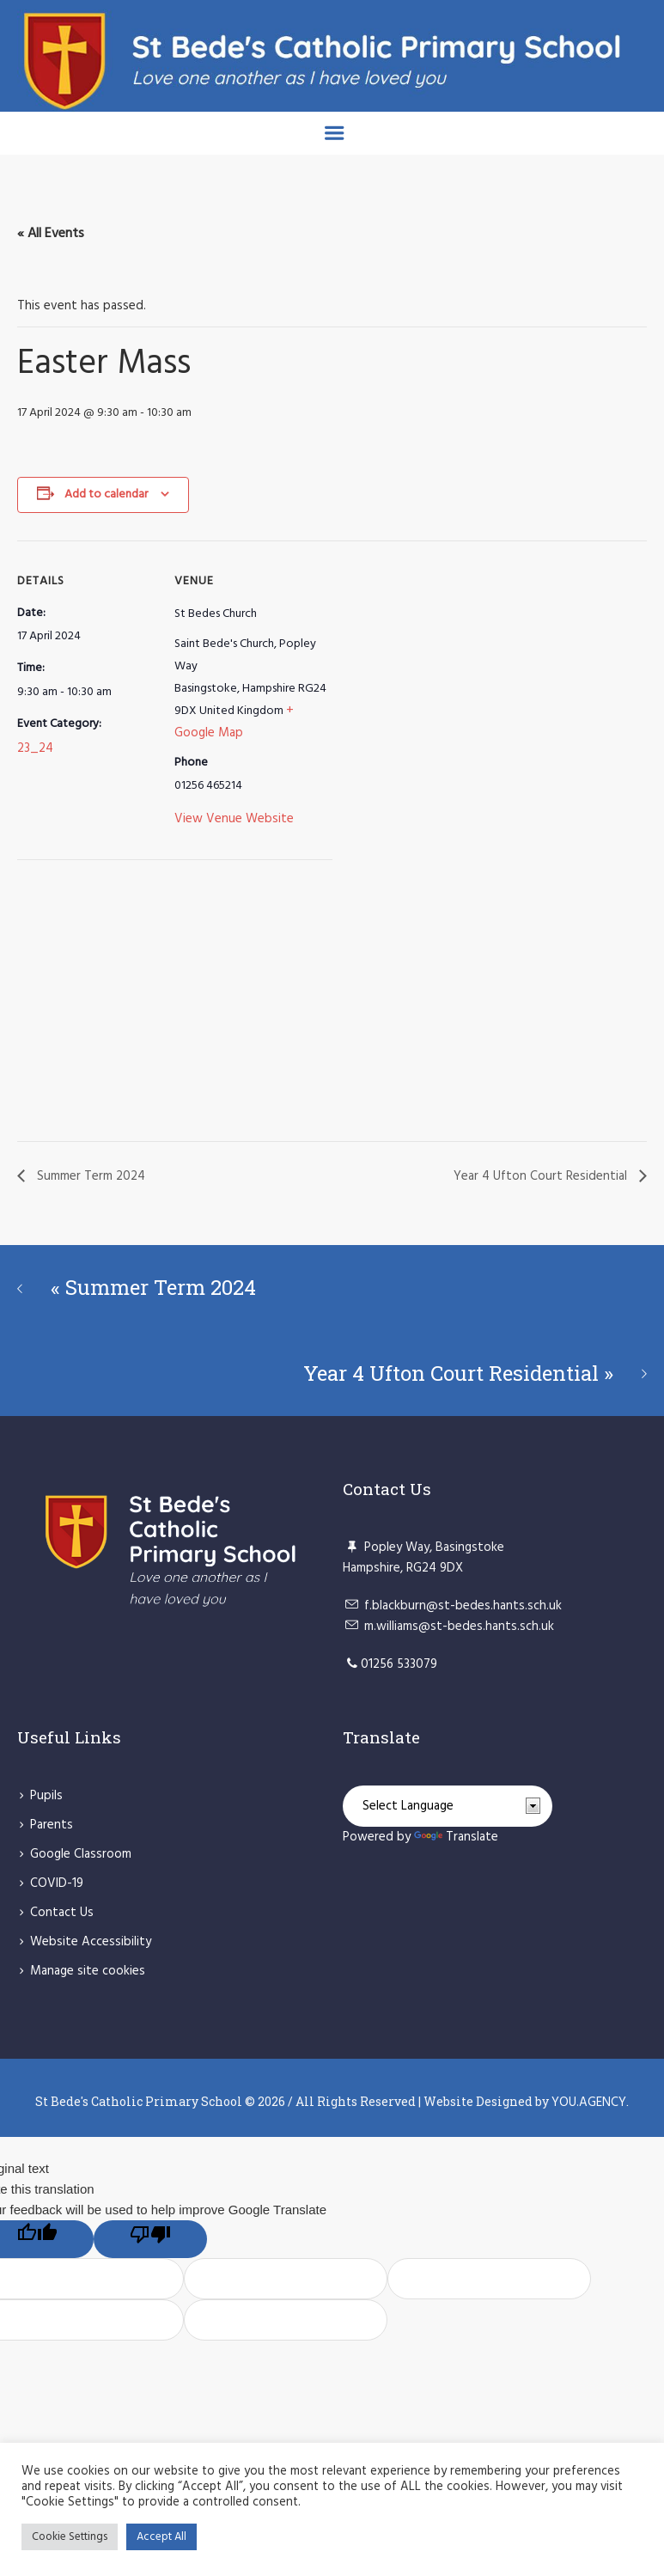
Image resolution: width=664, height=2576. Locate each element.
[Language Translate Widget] (447, 1806)
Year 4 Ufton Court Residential (542, 1176)
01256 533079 (399, 1664)
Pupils (46, 1795)
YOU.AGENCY (588, 2102)
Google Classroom (80, 1854)
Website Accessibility (90, 1942)
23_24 (35, 748)
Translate (456, 1837)
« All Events (50, 234)
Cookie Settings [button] (69, 2537)
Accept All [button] (161, 2537)
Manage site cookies (87, 1971)
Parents (51, 1825)
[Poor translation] (150, 2239)
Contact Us (62, 1912)
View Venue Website (234, 819)
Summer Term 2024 (89, 1176)
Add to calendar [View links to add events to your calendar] (106, 494)
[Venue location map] (107, 1004)
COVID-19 (56, 1883)
